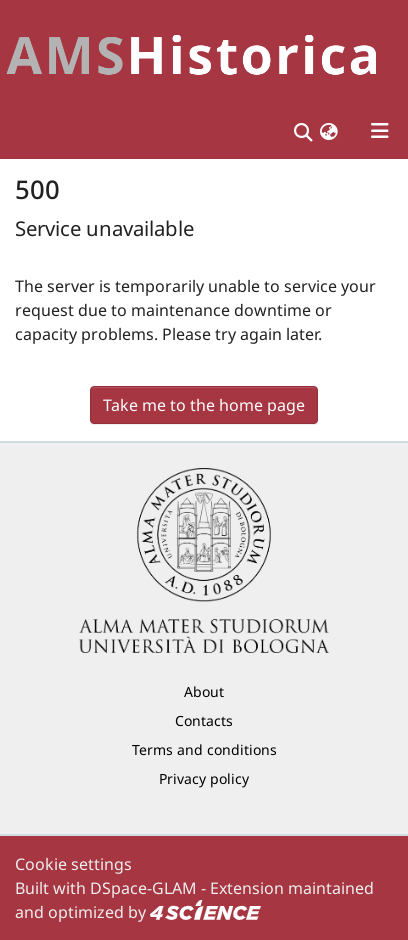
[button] (329, 131)
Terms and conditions (204, 749)
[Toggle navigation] (380, 131)
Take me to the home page (204, 405)
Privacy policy (204, 778)
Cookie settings (73, 864)
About (204, 691)
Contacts (204, 720)
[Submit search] (302, 131)
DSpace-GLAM (143, 888)
